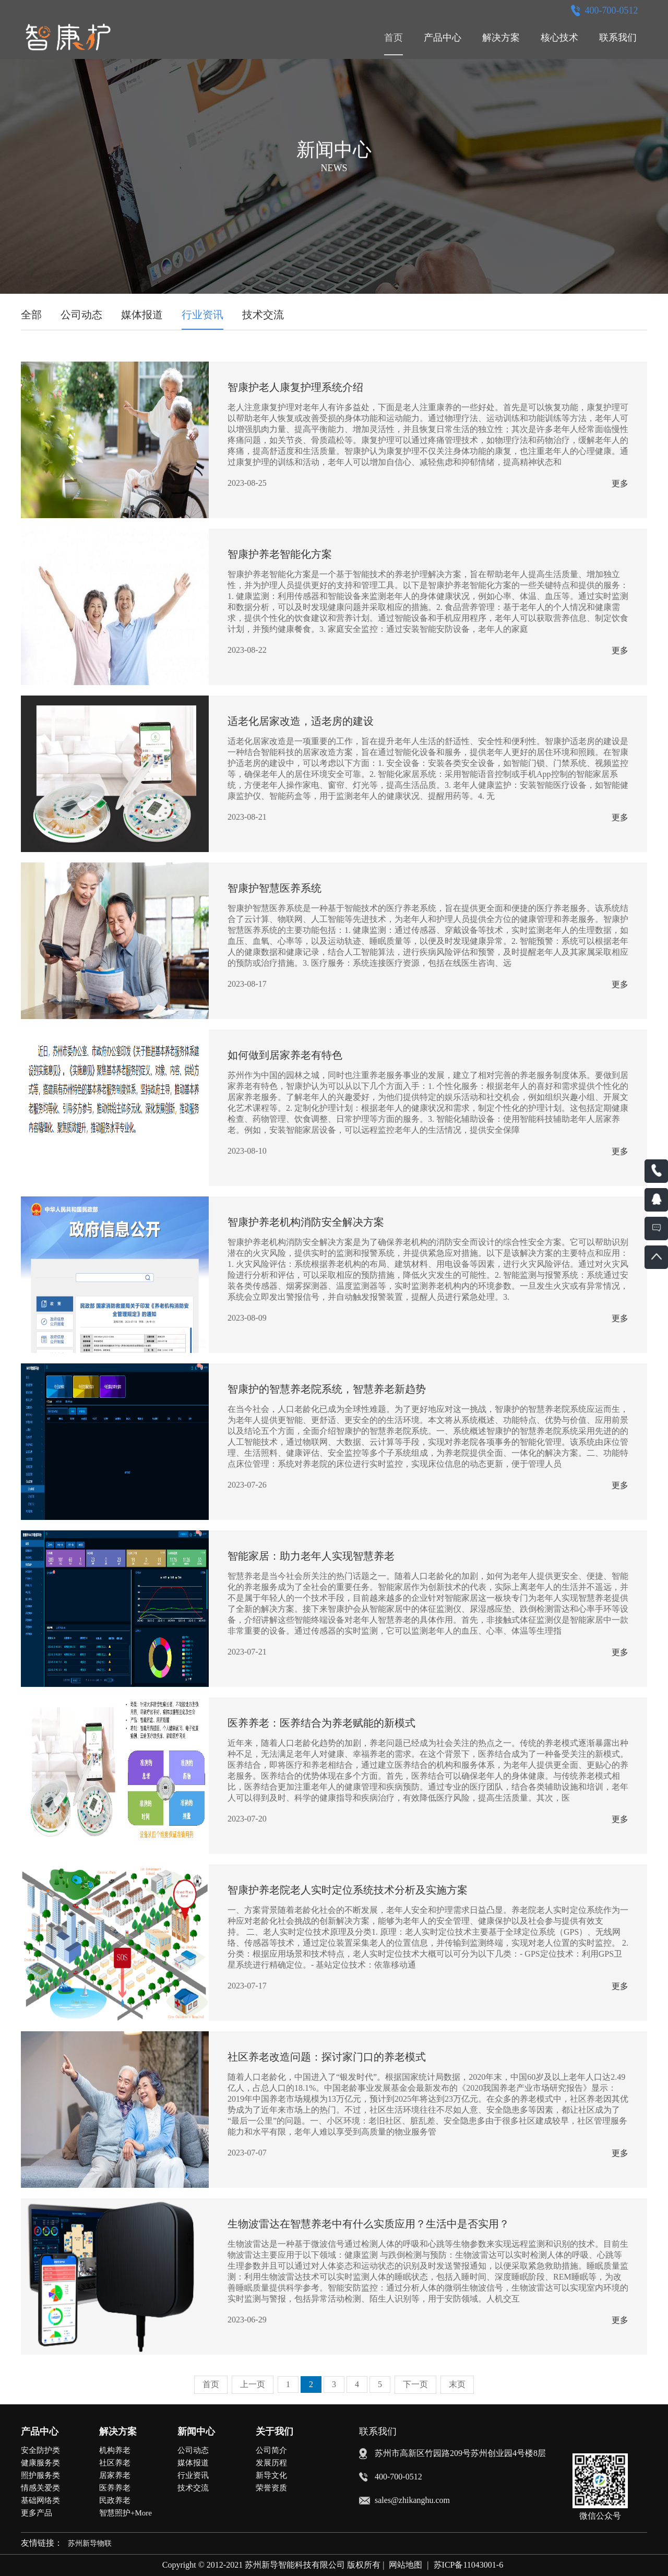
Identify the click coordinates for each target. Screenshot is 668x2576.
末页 (457, 2384)
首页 (393, 37)
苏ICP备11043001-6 (469, 2564)
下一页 (415, 2384)
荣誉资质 (271, 2488)
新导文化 (271, 2475)
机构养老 (114, 2450)
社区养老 (114, 2463)
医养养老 (114, 2488)
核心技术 (559, 37)
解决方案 (501, 37)
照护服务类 (40, 2475)
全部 (31, 314)
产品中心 (442, 37)
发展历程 (271, 2463)
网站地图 (405, 2564)
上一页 (252, 2384)
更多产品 (36, 2513)
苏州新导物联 (90, 2543)
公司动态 (81, 314)
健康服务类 (40, 2463)
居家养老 (114, 2475)
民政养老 (114, 2500)
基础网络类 (40, 2500)
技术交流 (263, 314)
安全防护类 (40, 2450)
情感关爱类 (40, 2488)
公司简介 (271, 2450)
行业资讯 (202, 314)
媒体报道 (142, 314)
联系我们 (618, 37)
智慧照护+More (125, 2513)
